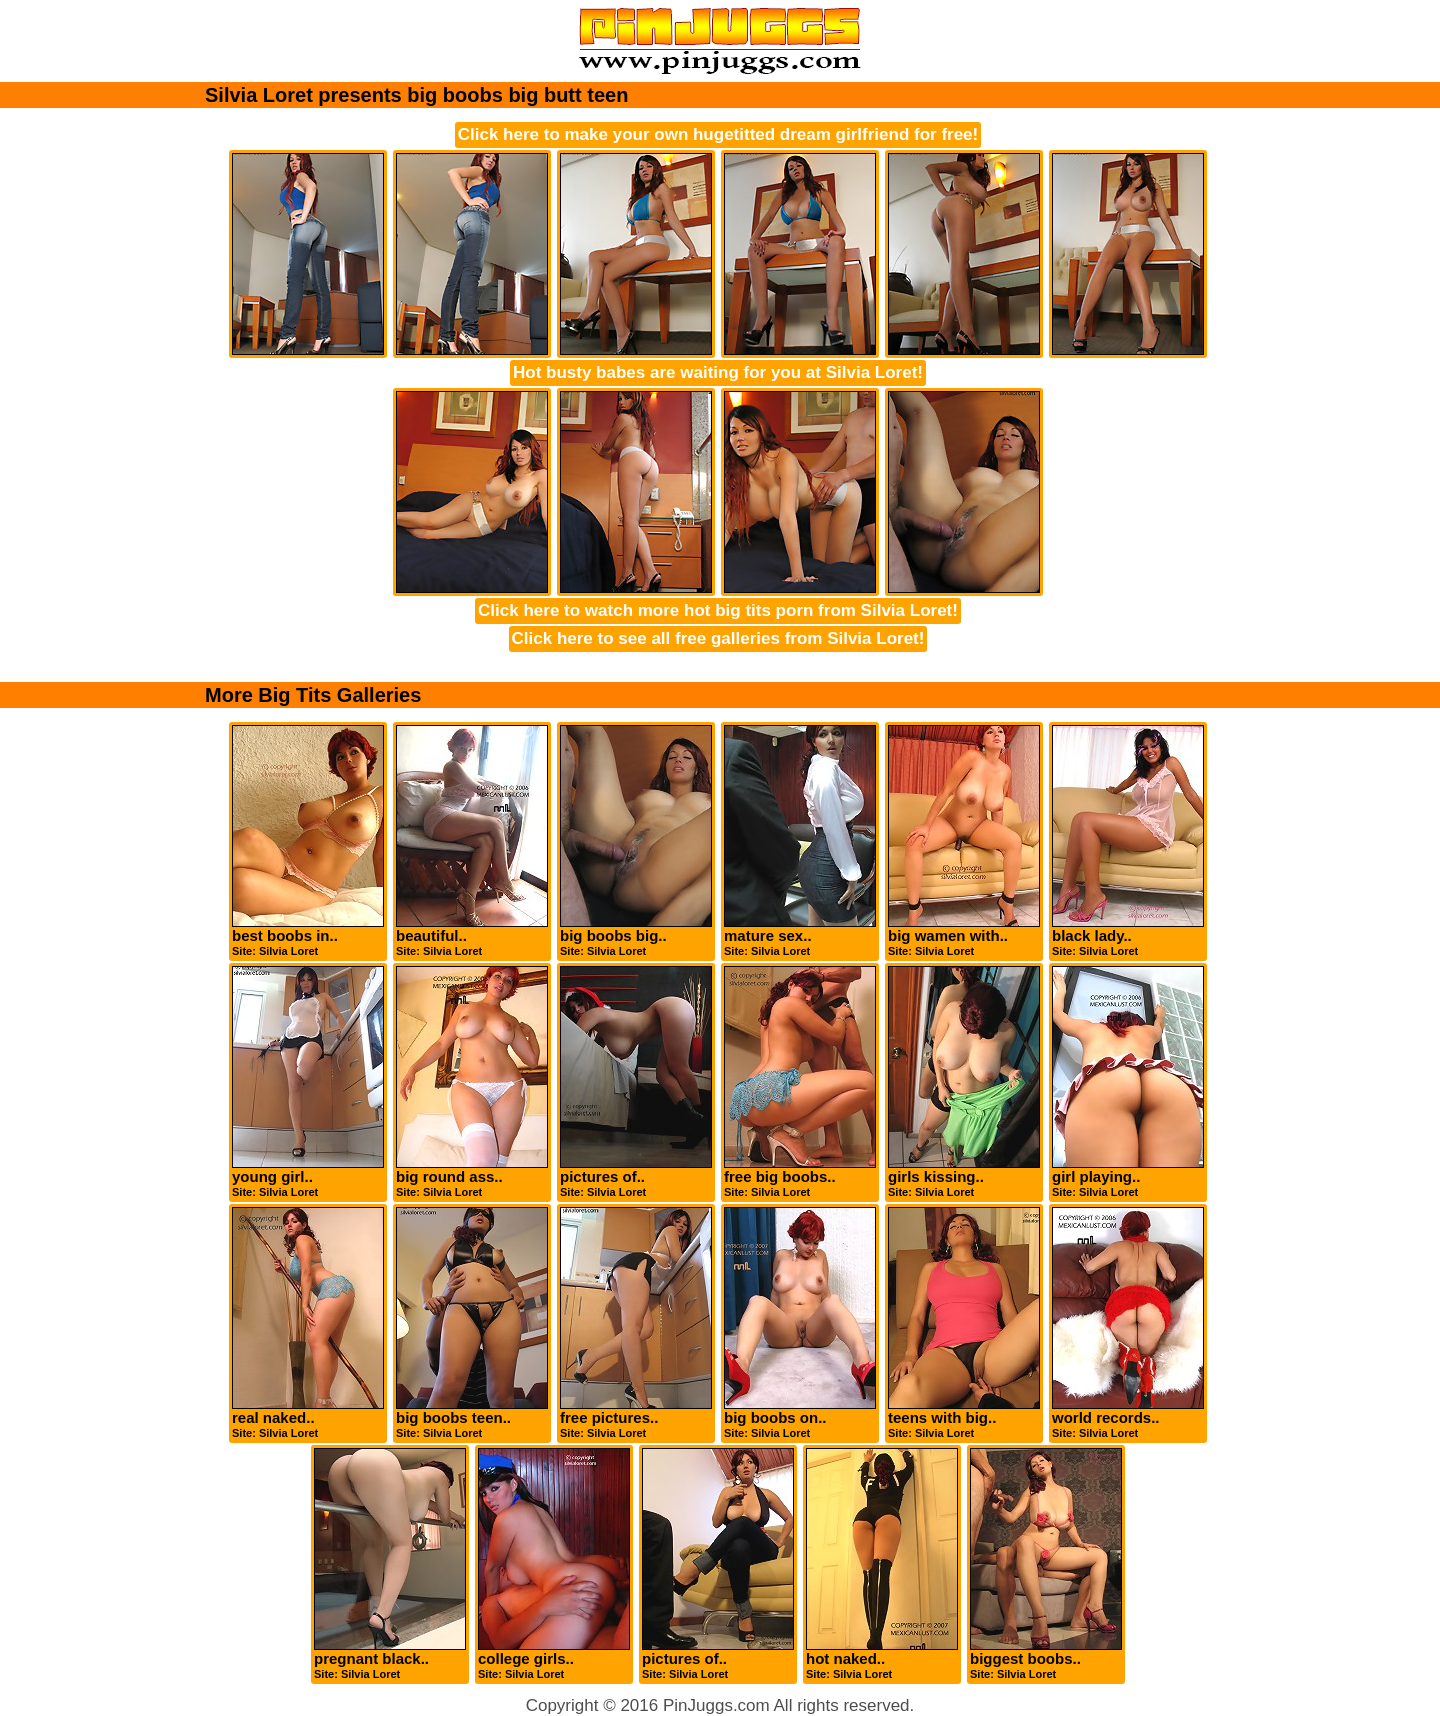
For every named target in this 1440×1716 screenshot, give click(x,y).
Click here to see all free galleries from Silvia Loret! (718, 638)
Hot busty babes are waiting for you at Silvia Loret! (718, 372)
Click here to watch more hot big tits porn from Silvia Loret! (718, 610)
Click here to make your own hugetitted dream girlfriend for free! (718, 134)
